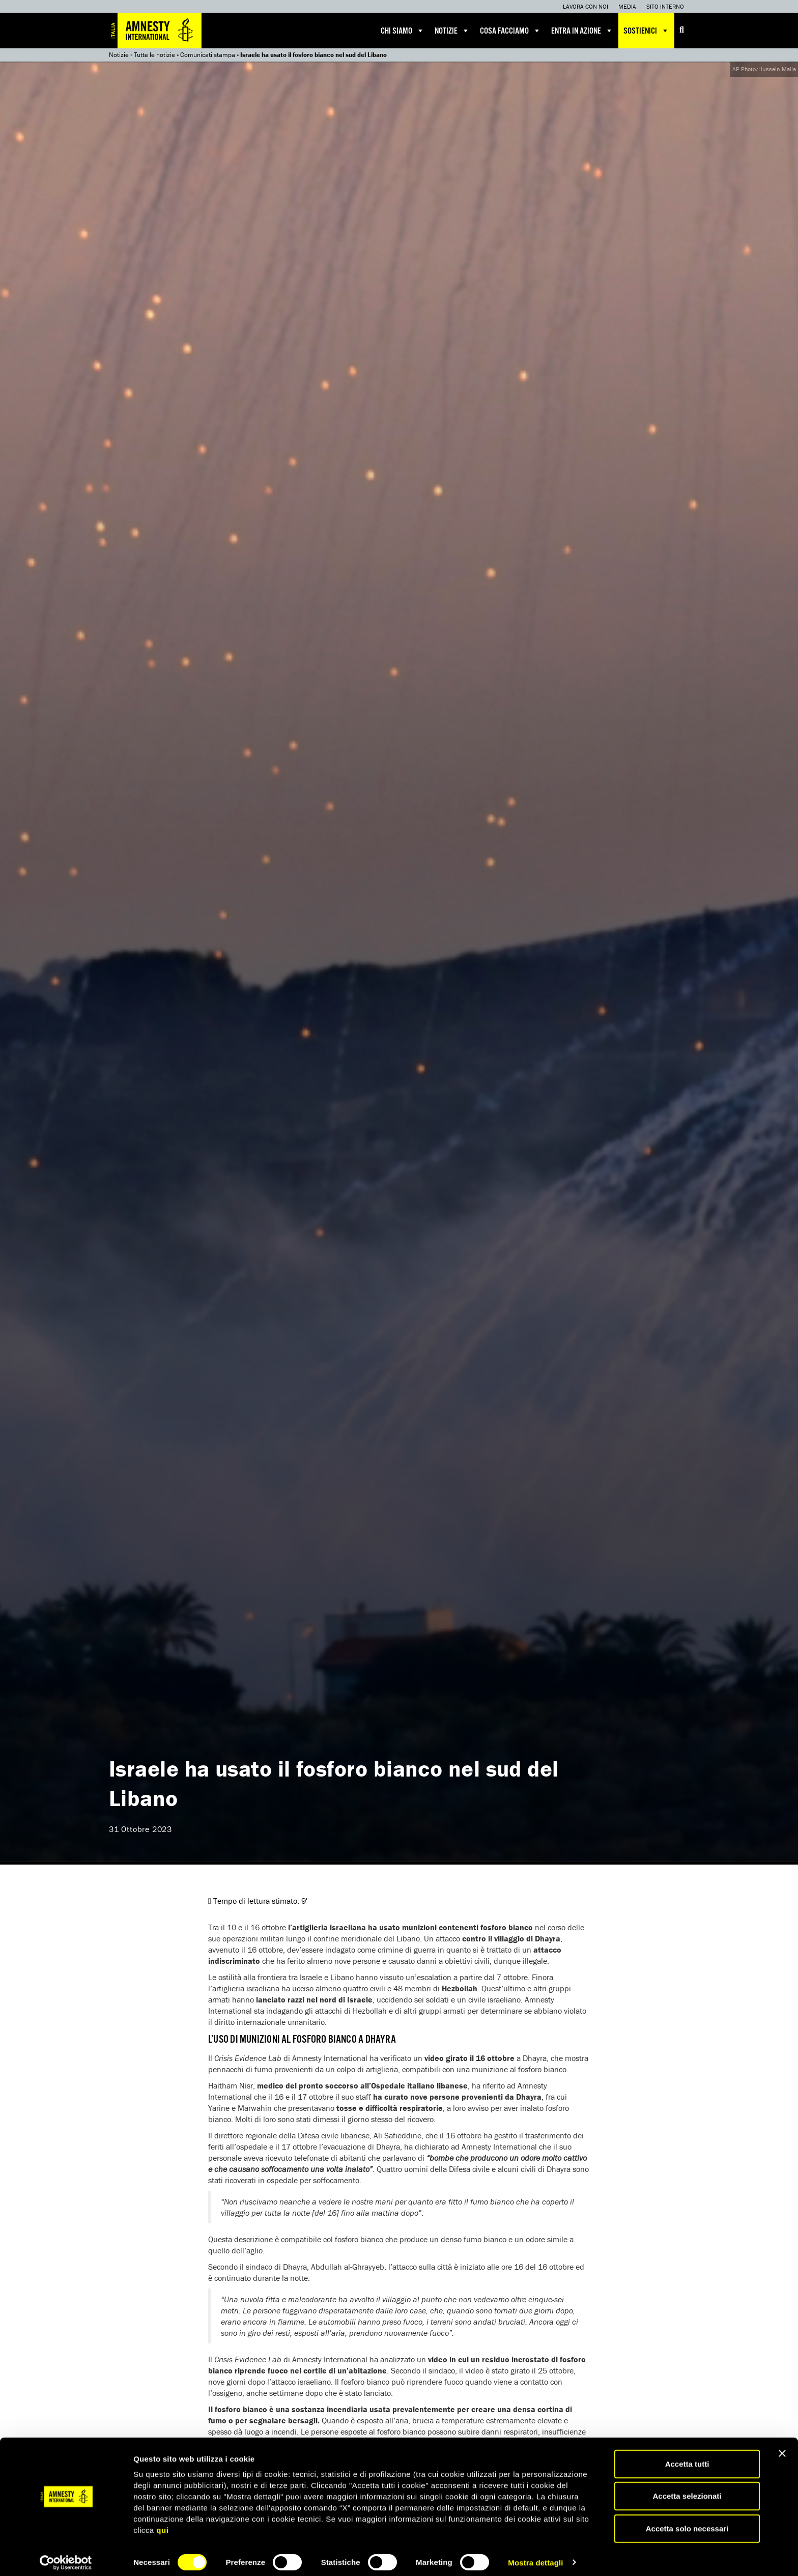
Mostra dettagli (535, 2556)
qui (162, 2523)
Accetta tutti (687, 2457)
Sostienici (646, 30)
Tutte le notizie (154, 54)
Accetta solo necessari (687, 2521)
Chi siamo (402, 30)
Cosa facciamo (510, 30)
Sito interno (665, 6)
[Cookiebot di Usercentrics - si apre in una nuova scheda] (65, 2556)
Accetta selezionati (686, 2489)
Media (627, 6)
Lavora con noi (585, 6)
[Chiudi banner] (782, 2446)
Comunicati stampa (207, 54)
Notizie (452, 30)
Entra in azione (582, 30)
